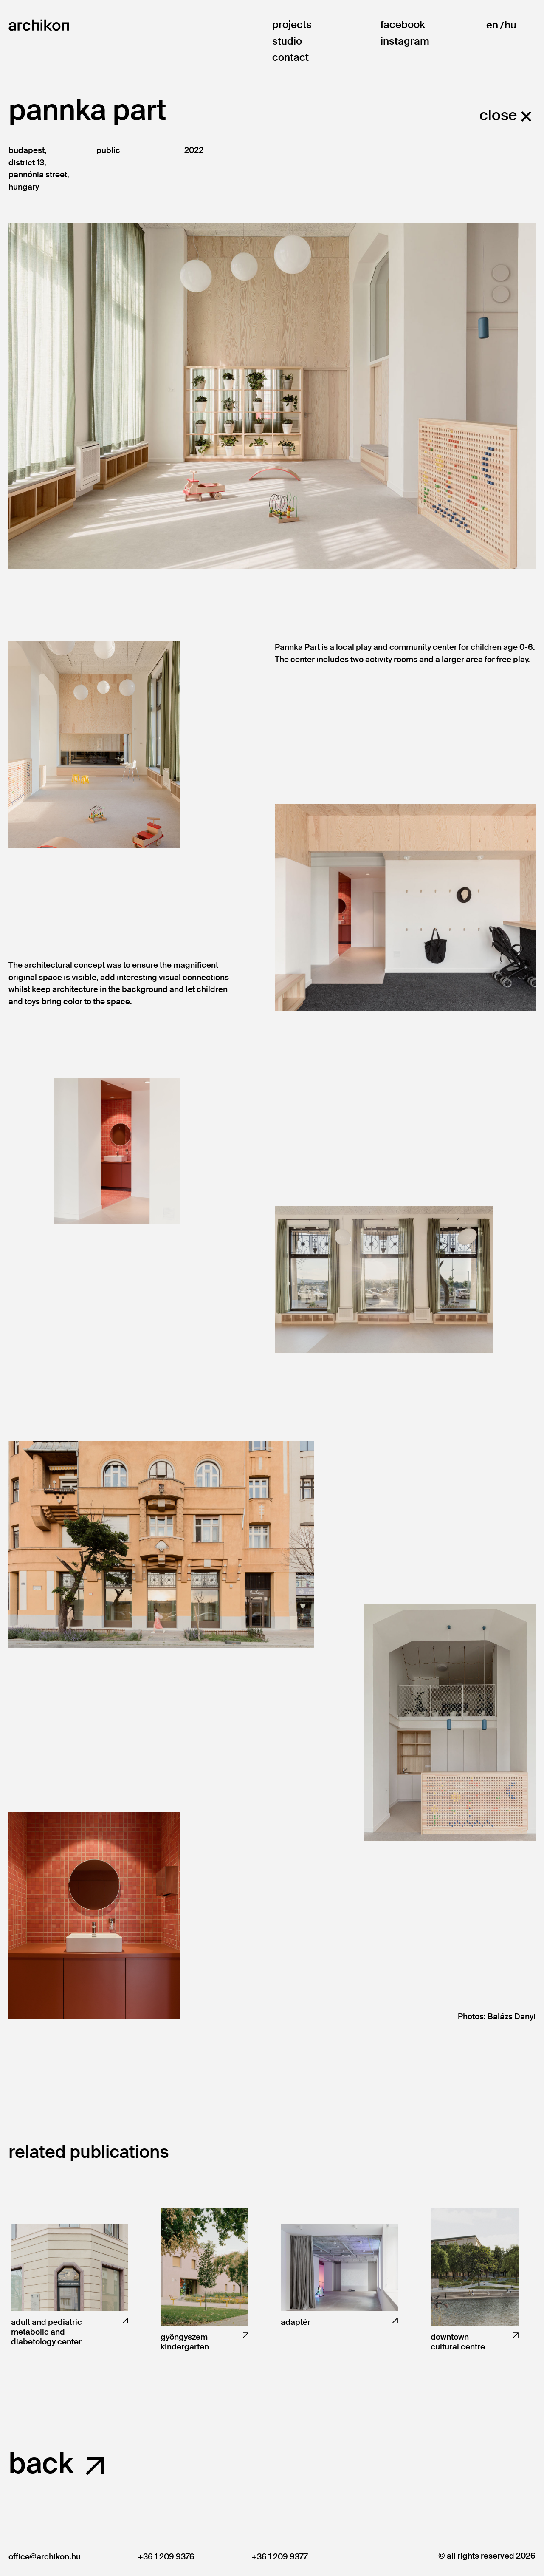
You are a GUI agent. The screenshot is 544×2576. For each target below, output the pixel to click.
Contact (290, 57)
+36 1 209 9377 (279, 2557)
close (498, 115)
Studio (287, 41)
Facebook (403, 25)
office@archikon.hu (44, 2557)
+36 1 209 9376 (166, 2557)
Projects (292, 25)
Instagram (405, 41)
